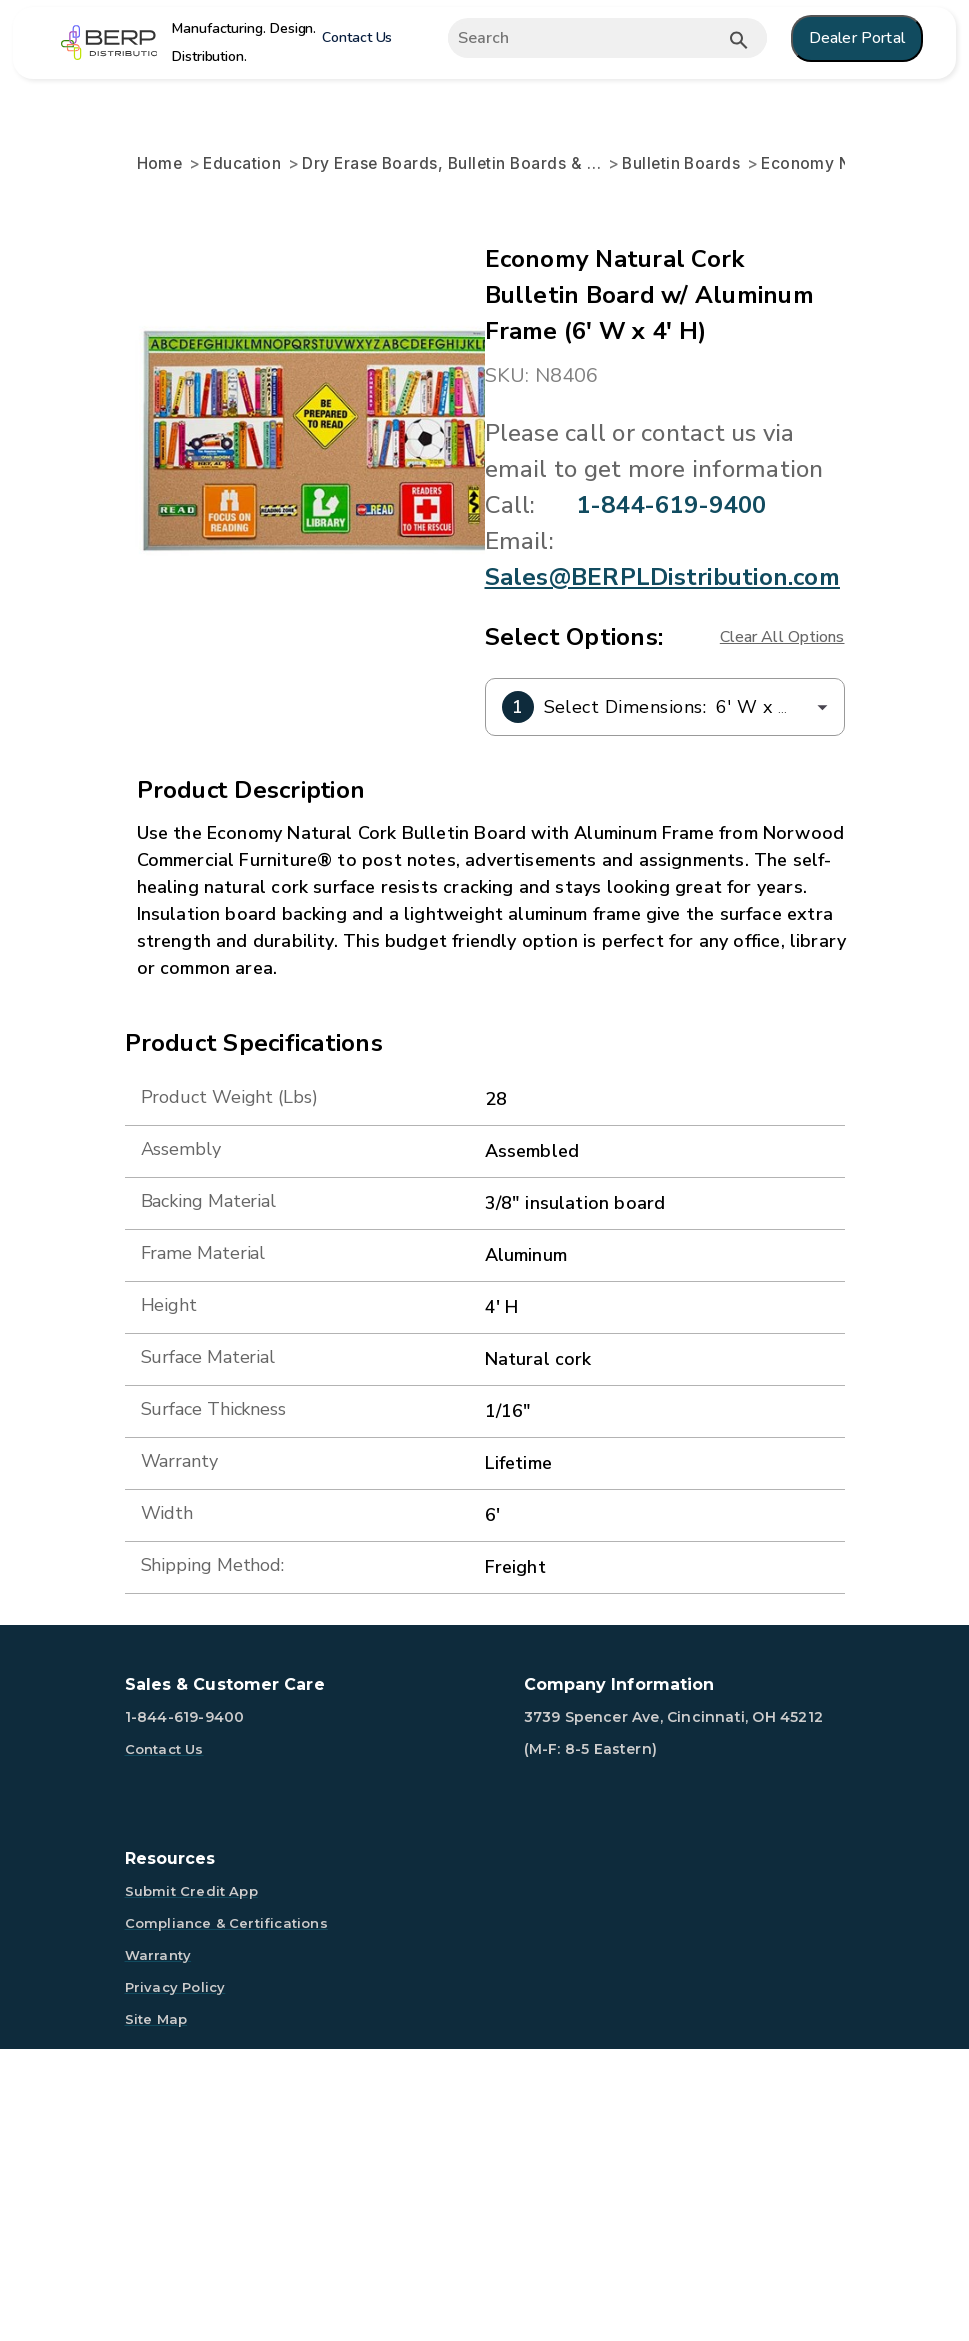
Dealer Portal (857, 38)
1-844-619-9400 (311, 833)
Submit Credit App (191, 2183)
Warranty (158, 2247)
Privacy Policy (175, 2279)
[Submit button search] (739, 40)
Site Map (156, 2311)
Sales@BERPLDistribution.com (393, 869)
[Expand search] (591, 38)
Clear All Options (782, 929)
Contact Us (357, 37)
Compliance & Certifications (226, 2215)
